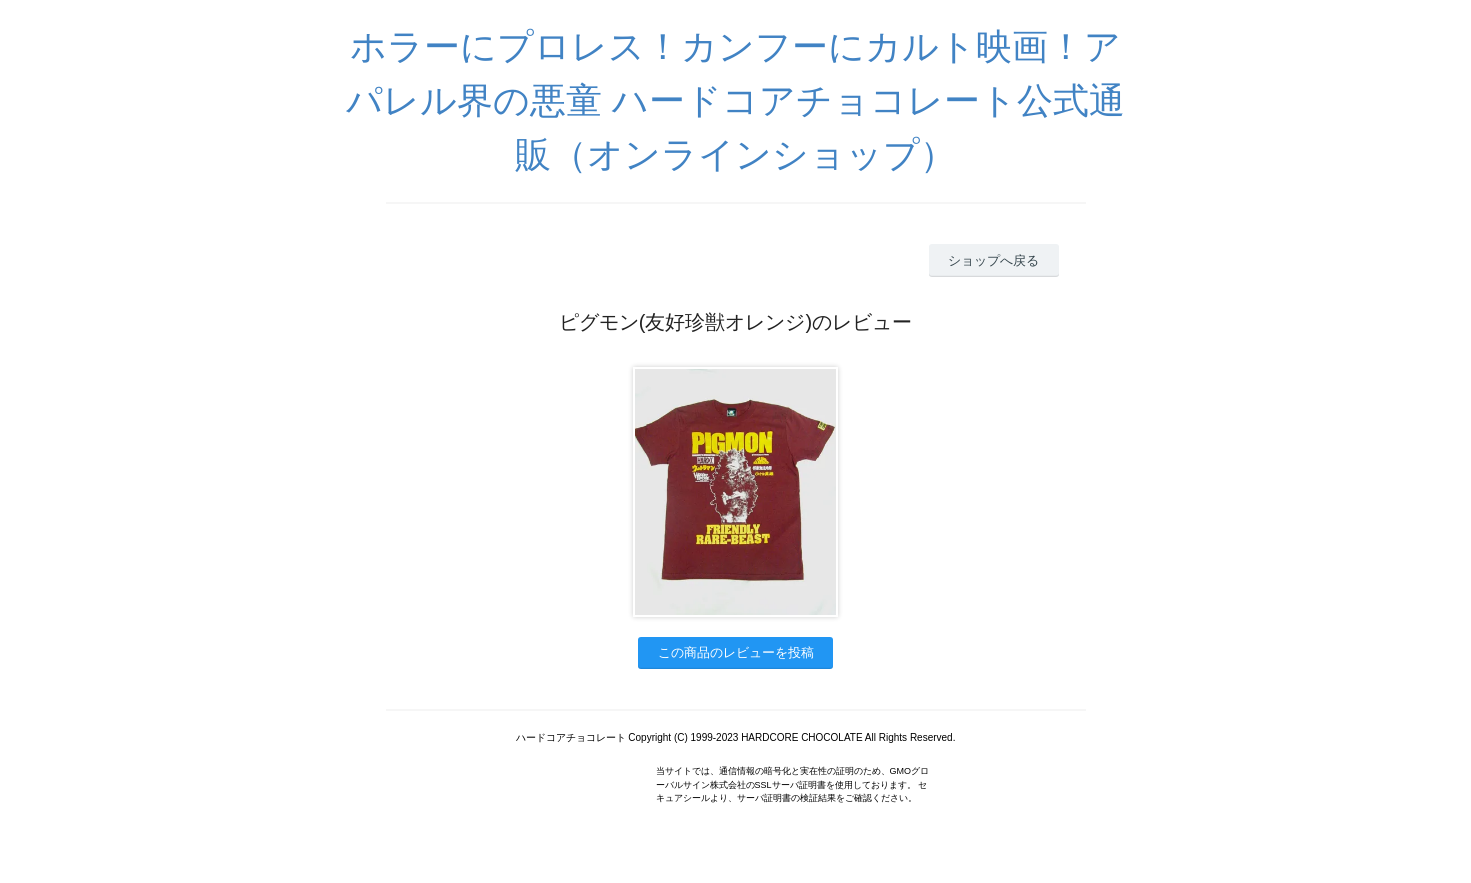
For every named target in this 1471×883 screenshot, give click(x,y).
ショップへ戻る (993, 260)
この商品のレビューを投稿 (736, 652)
